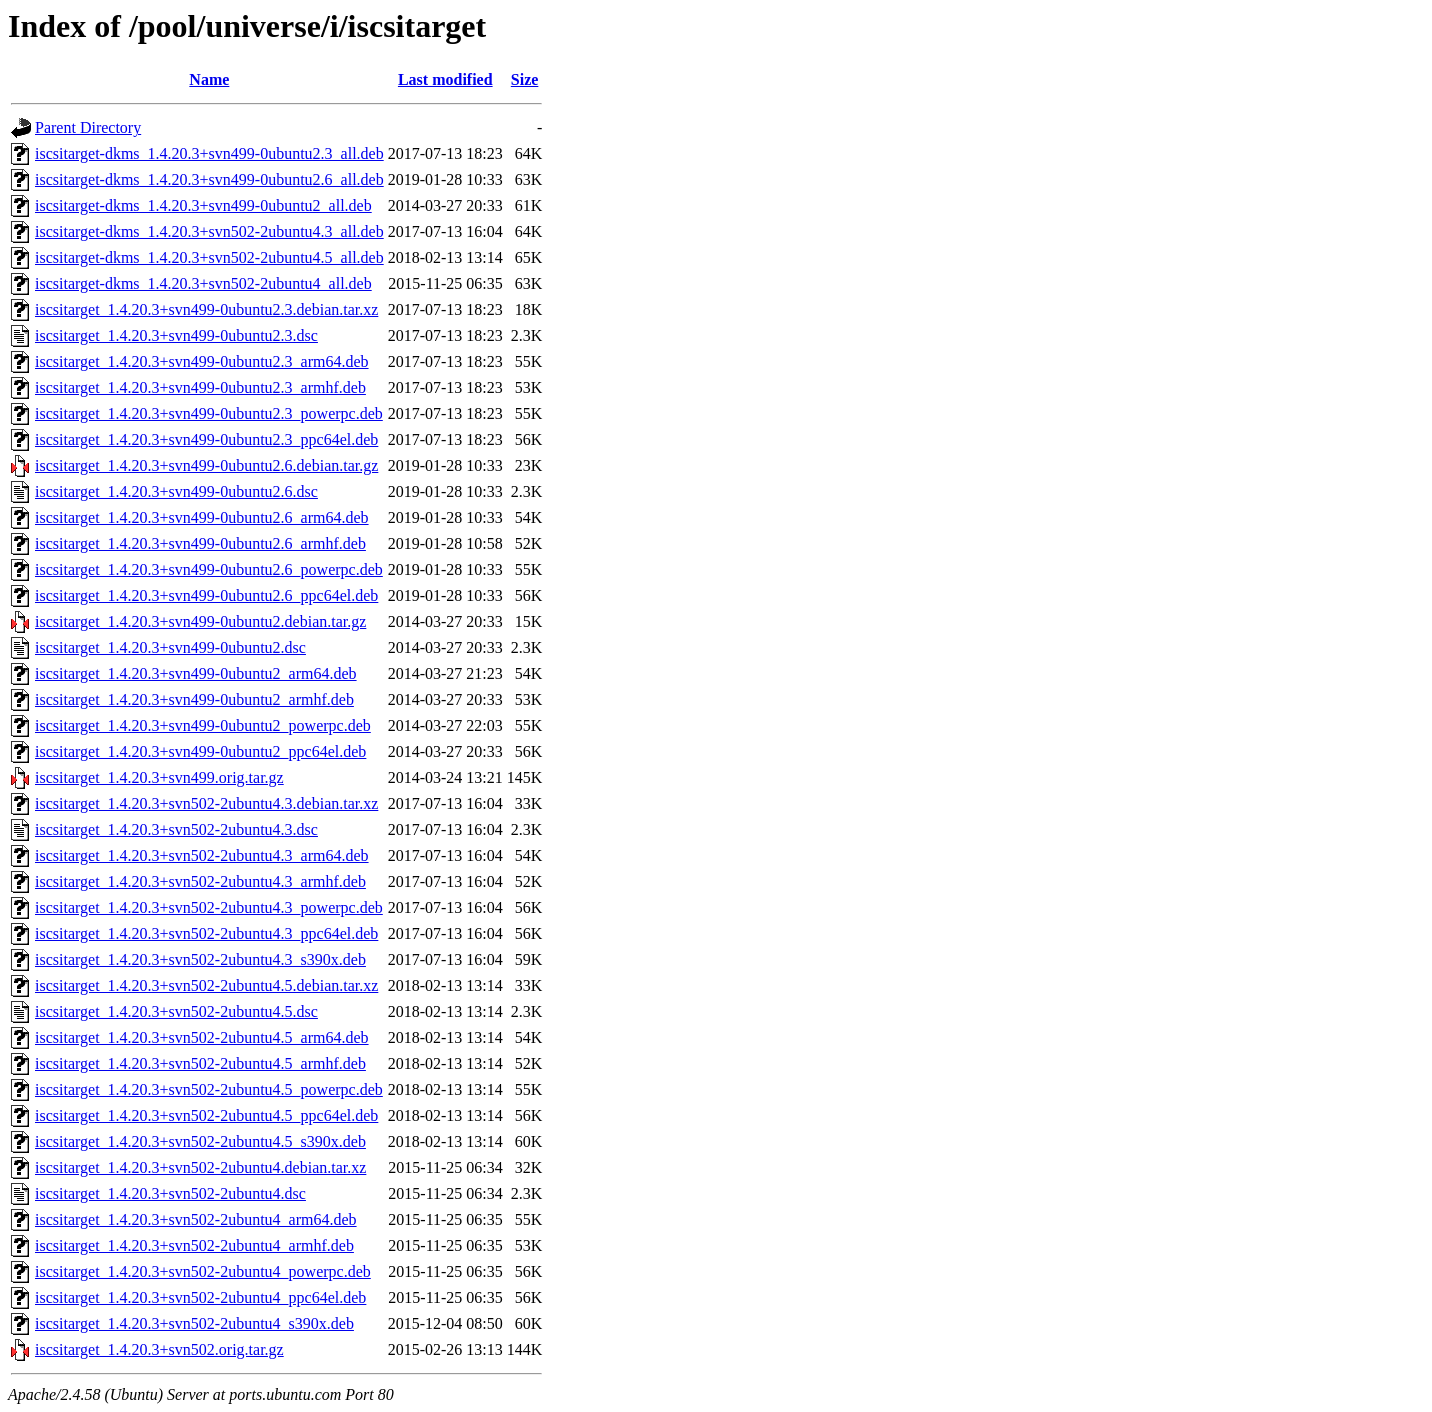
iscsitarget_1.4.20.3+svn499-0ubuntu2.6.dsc (176, 491)
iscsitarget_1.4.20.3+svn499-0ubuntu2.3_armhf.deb (200, 387)
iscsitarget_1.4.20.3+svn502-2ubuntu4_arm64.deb (196, 1219)
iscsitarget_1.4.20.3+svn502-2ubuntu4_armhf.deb (194, 1245)
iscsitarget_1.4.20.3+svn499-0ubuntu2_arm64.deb (196, 673)
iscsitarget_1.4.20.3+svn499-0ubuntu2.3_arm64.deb (202, 361)
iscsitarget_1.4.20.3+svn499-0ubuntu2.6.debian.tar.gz (206, 465)
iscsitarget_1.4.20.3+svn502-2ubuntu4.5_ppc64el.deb (206, 1115)
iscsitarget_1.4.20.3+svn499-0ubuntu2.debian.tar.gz (200, 621)
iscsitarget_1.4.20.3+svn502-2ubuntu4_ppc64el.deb (200, 1297)
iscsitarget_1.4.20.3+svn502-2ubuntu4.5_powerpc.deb (209, 1089)
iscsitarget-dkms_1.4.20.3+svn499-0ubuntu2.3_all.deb (209, 153)
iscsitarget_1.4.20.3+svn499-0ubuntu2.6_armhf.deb (200, 543)
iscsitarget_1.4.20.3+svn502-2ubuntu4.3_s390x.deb (200, 959)
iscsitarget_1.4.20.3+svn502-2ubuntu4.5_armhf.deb (200, 1063)
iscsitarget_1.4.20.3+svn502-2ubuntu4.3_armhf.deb (200, 881)
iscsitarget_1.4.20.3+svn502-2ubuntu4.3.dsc (176, 829)
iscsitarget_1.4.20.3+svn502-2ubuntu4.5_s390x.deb (200, 1141)
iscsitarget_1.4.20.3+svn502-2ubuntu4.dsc (170, 1193)
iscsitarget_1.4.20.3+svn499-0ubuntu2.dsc (170, 647)
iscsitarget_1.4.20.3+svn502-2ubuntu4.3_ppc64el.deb (206, 933)
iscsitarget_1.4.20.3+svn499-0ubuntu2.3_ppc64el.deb (206, 439)
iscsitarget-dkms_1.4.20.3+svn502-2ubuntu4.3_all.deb (209, 231)
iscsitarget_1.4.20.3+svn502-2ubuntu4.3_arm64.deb (202, 855)
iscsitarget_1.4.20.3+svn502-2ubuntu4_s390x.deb (194, 1323)
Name (209, 79)
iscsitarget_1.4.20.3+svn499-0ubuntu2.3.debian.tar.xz (206, 309)
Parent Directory (88, 127)
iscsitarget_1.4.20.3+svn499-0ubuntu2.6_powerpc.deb (209, 569)
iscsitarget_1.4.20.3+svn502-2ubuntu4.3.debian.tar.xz (206, 803)
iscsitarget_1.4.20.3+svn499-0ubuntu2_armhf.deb (194, 699)
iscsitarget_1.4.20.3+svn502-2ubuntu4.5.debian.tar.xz (206, 985)
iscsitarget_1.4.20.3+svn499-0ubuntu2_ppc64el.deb (200, 751)
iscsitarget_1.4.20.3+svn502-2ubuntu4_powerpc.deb (203, 1271)
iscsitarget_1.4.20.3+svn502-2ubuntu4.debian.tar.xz (200, 1167)
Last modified (445, 79)
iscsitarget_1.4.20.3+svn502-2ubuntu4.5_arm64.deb (202, 1037)
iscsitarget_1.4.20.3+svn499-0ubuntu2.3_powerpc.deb (209, 413)
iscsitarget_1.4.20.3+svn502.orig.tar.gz (159, 1349)
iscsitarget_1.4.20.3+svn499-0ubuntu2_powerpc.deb (203, 725)
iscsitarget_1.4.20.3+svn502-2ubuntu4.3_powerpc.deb (209, 907)
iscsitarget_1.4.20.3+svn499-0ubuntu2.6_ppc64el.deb (206, 595)
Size (525, 79)
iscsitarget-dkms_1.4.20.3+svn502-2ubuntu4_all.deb (203, 283)
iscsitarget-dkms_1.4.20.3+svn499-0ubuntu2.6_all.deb (209, 179)
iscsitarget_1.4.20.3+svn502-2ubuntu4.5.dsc (176, 1011)
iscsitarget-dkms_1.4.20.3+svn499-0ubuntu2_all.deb (203, 205)
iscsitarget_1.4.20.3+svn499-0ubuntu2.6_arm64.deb (202, 517)
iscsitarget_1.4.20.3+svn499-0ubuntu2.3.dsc (176, 335)
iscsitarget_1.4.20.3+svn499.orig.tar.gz (159, 777)
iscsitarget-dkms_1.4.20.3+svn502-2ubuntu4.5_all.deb (209, 257)
